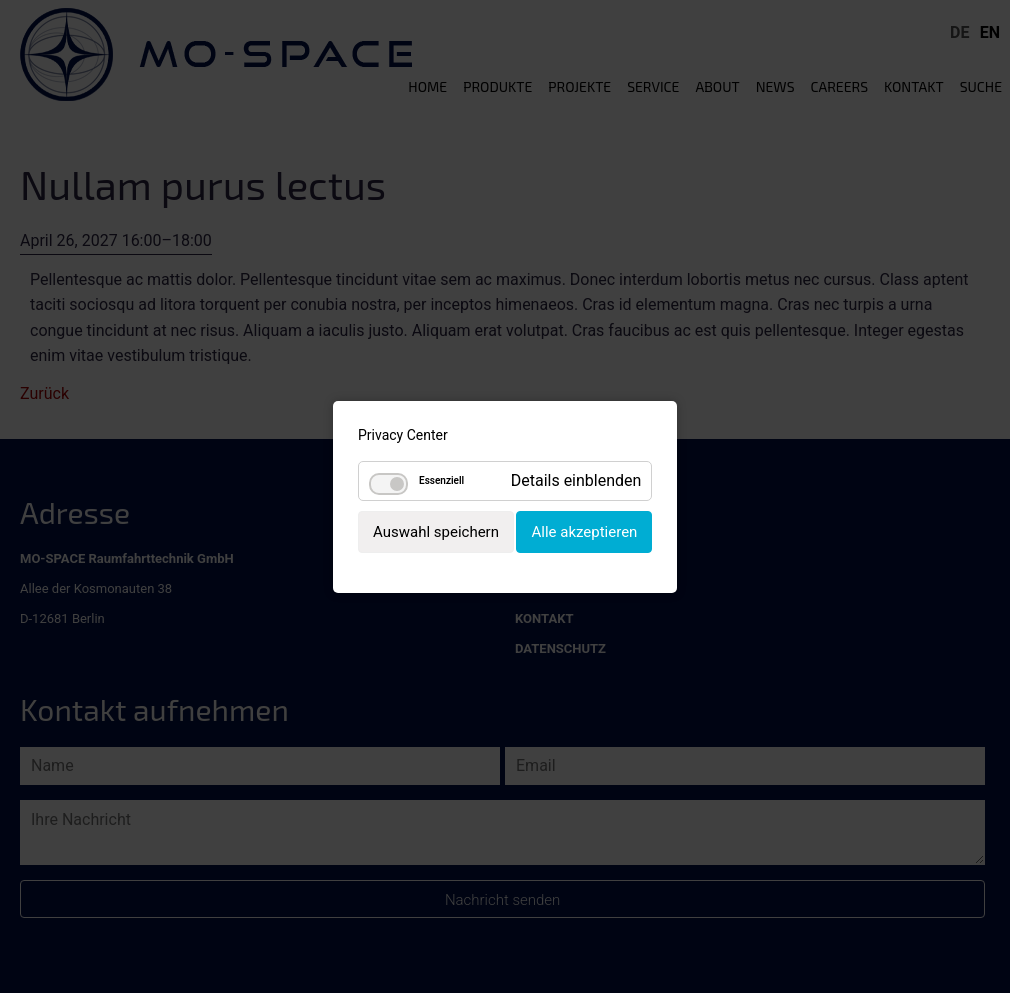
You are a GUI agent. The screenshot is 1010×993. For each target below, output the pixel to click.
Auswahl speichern (436, 531)
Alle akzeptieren (584, 531)
